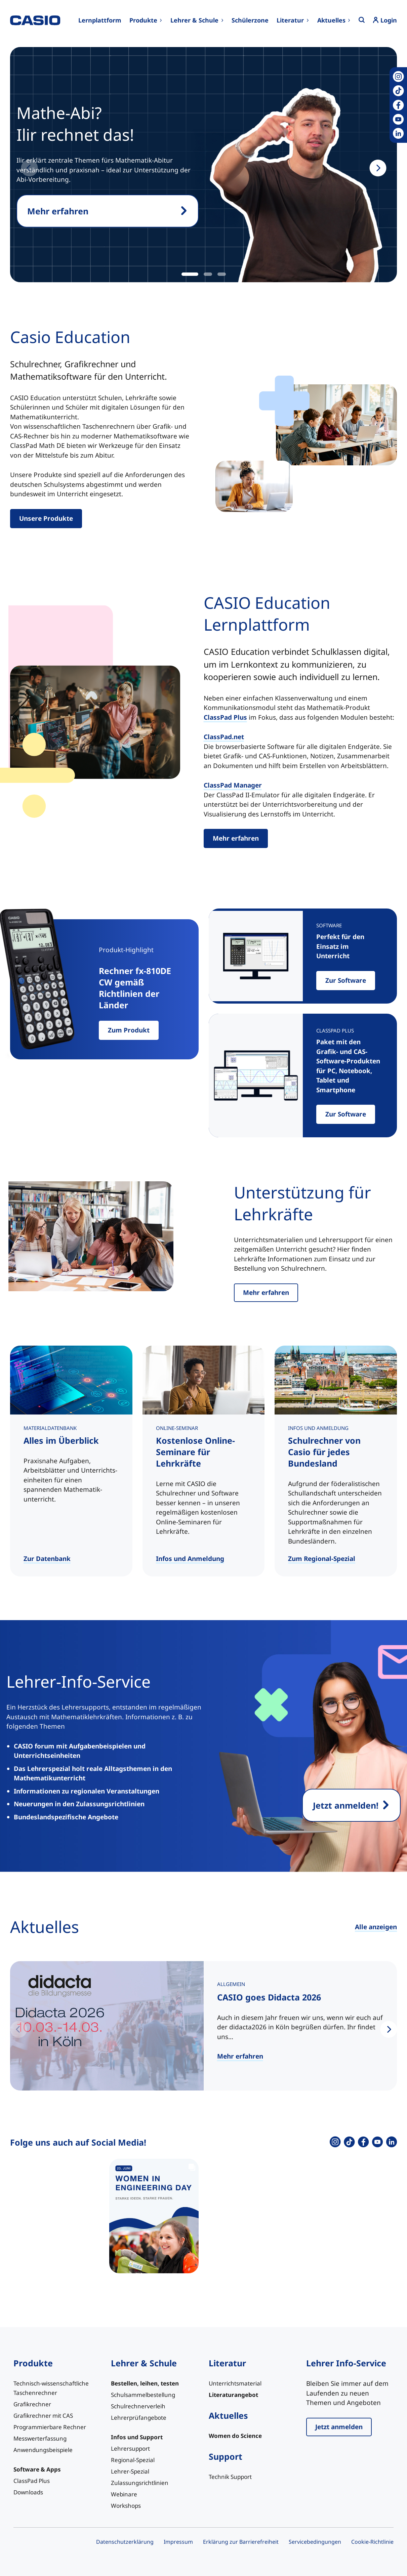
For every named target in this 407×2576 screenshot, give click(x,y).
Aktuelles (228, 2415)
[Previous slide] (29, 168)
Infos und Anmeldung (190, 1558)
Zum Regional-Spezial (321, 1558)
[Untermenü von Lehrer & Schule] (196, 20)
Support (225, 2456)
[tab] (189, 274)
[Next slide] (377, 168)
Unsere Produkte (46, 518)
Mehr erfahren (57, 211)
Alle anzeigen (376, 1927)
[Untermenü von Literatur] (293, 20)
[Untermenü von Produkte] (145, 20)
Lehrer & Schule (144, 2363)
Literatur (227, 2363)
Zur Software (345, 980)
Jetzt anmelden (339, 2426)
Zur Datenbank (47, 1558)
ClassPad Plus (225, 717)
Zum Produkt (129, 1030)
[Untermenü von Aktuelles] (334, 20)
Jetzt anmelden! (345, 1805)
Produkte (33, 2363)
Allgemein (231, 1984)
